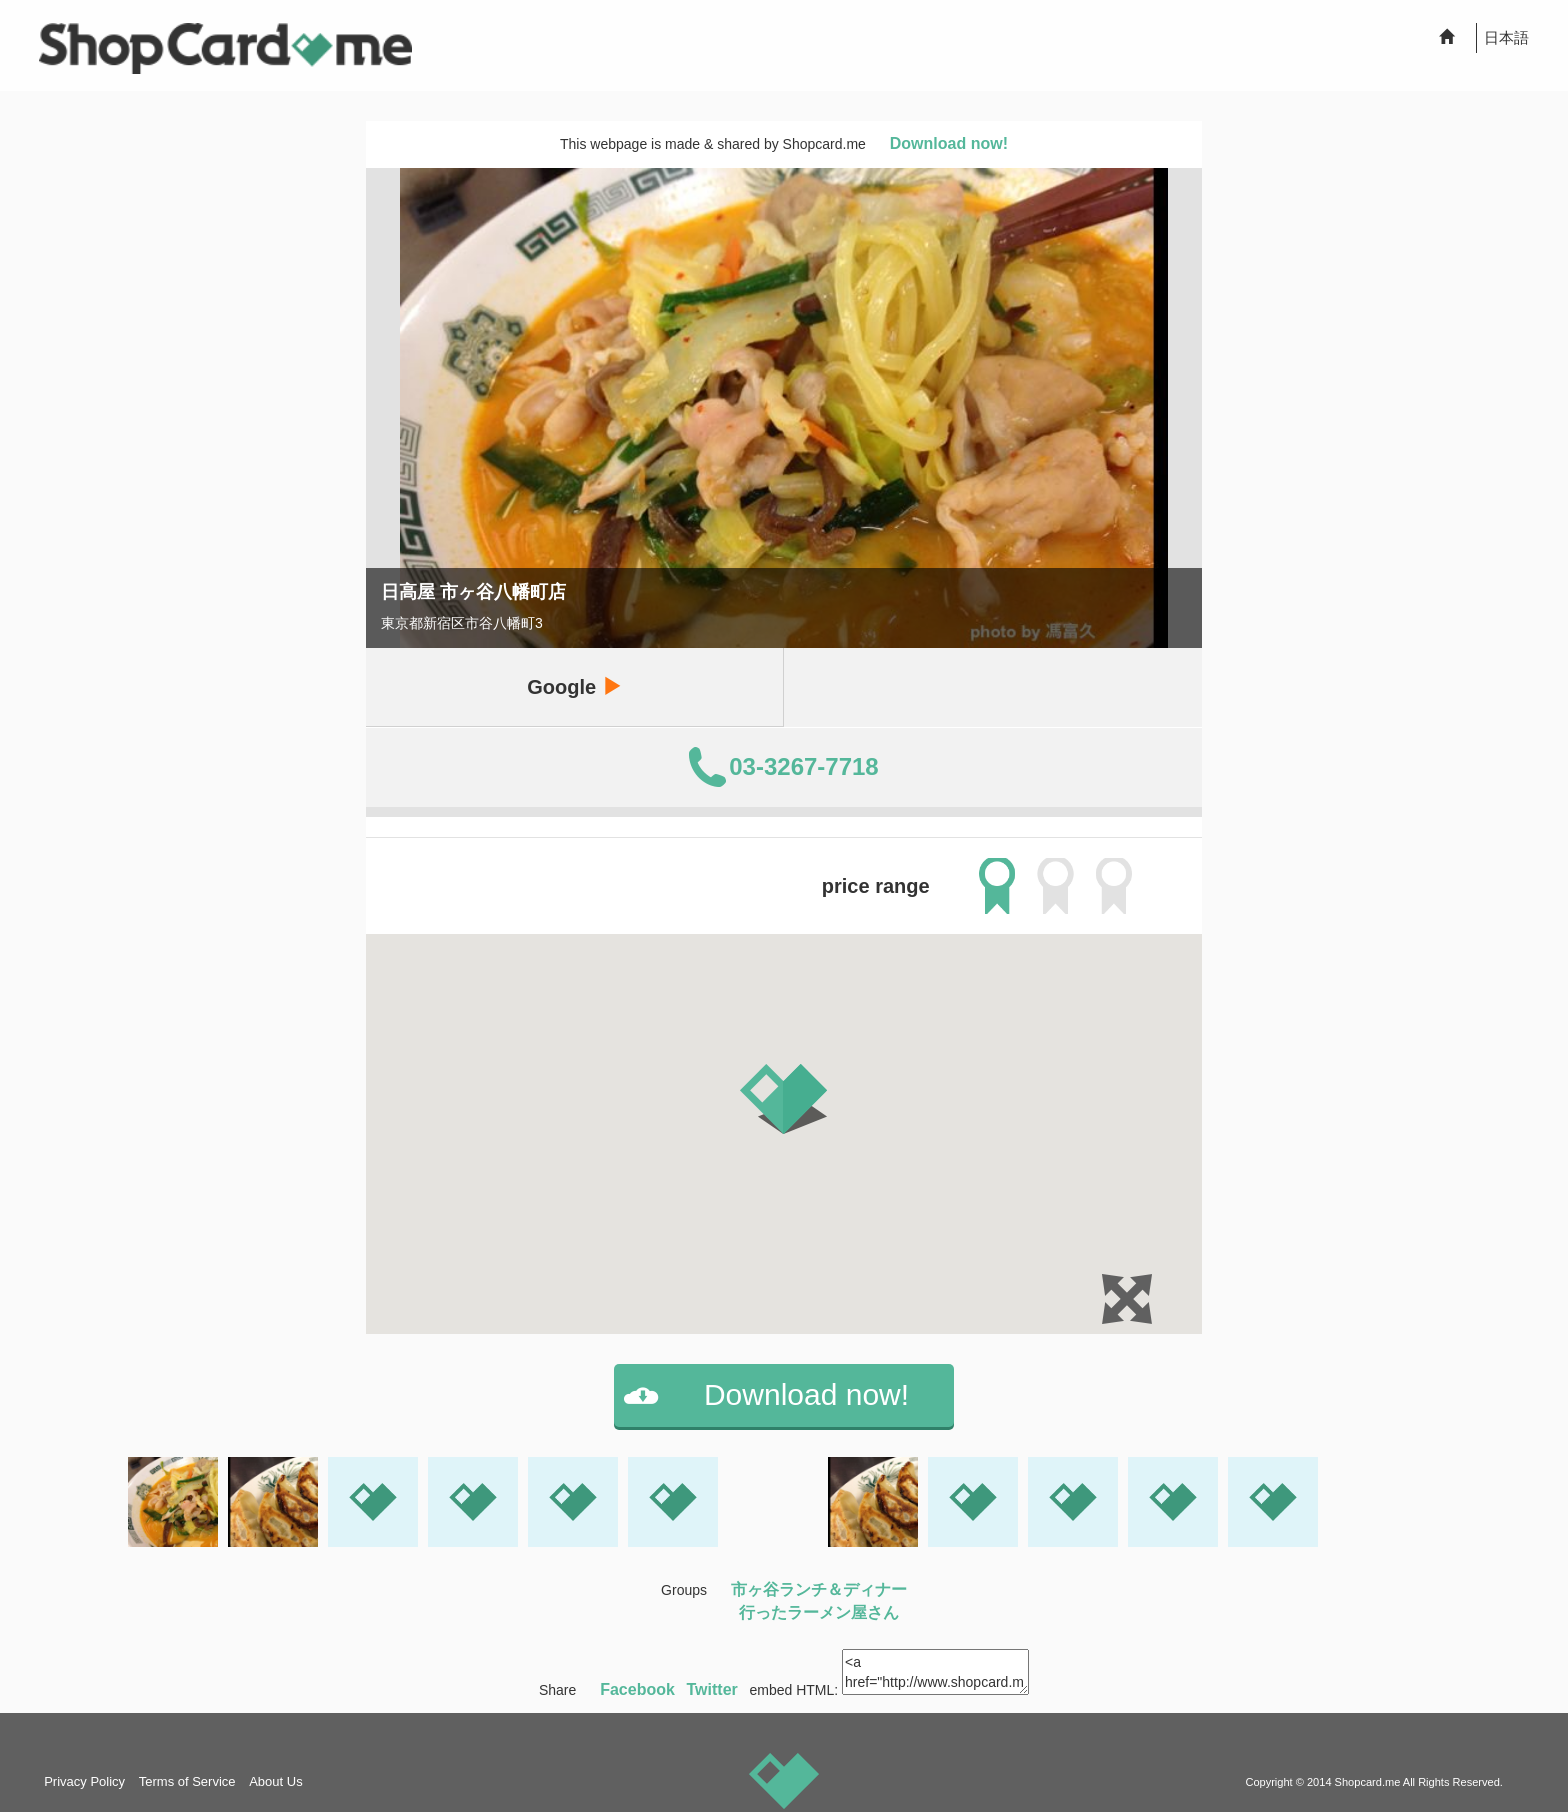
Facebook (637, 1689)
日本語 (1506, 37)
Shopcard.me (1368, 1782)
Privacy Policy (84, 1781)
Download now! (949, 143)
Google (574, 686)
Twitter (712, 1689)
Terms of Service (187, 1781)
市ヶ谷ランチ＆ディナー (819, 1589)
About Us (275, 1781)
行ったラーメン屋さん (819, 1612)
